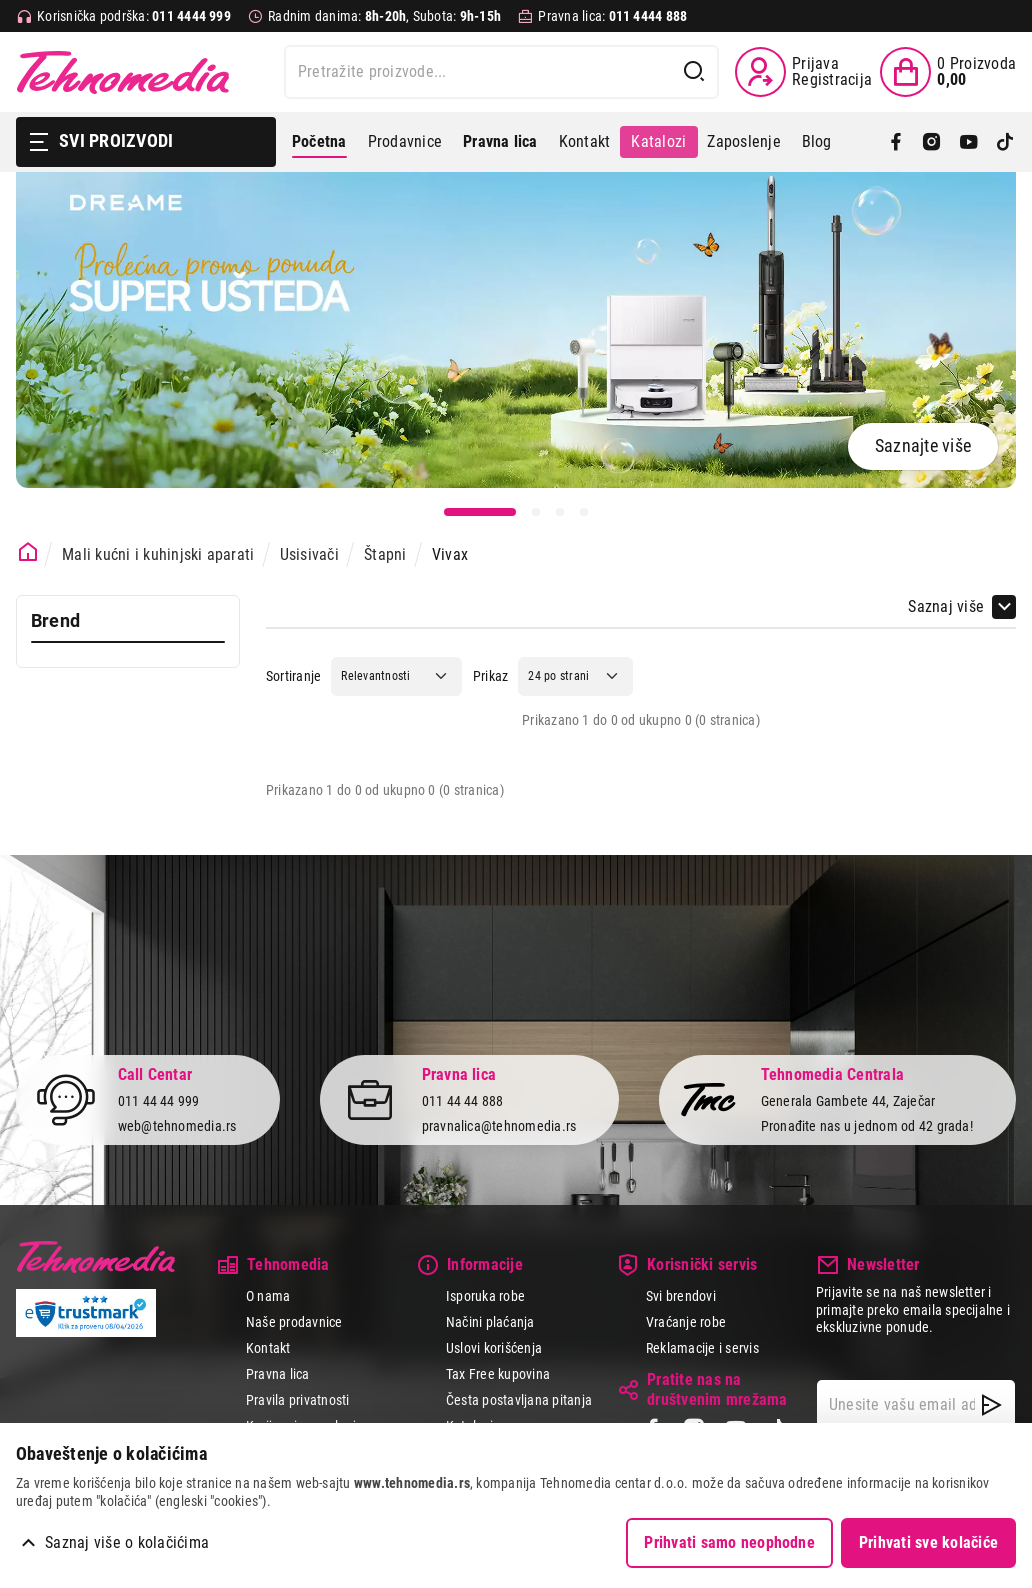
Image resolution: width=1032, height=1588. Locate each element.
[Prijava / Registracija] (803, 72)
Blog (817, 141)
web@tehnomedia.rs (177, 1126)
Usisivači (309, 554)
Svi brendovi (681, 1296)
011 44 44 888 (463, 1102)
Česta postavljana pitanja (519, 1400)
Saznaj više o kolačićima (127, 1542)
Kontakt (585, 141)
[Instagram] (932, 142)
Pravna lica (278, 1374)
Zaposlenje (743, 141)
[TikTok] (1005, 142)
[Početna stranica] (28, 552)
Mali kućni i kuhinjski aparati (158, 554)
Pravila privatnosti (298, 1400)
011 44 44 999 (159, 1102)
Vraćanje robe (686, 1322)
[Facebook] (896, 142)
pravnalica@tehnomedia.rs (499, 1126)
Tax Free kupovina (498, 1374)
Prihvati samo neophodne (729, 1542)
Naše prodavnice (294, 1322)
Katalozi (658, 141)
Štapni (385, 554)
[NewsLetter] (991, 1405)
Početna (319, 141)
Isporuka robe (485, 1296)
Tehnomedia (123, 72)
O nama (268, 1296)
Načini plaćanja (490, 1322)
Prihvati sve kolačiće (928, 1542)
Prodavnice (405, 141)
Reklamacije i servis (702, 1348)
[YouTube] (969, 142)
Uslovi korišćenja (494, 1348)
